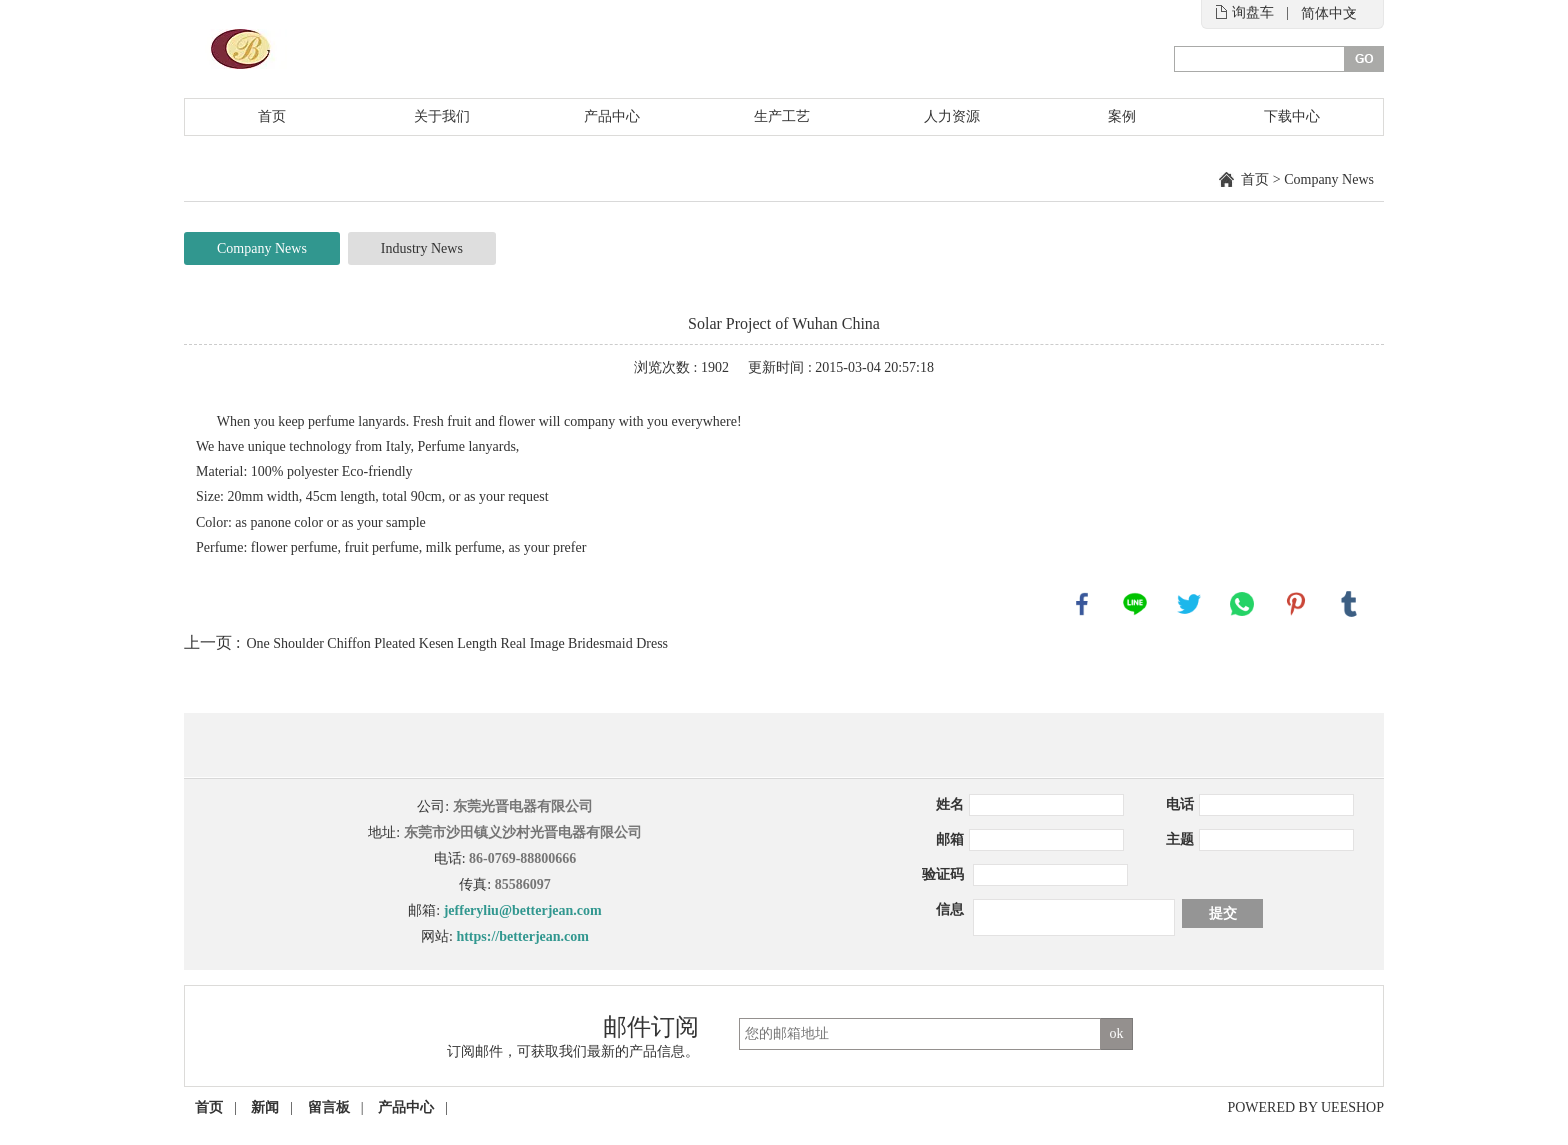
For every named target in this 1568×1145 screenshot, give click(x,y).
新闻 (265, 1107)
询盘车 (1253, 12)
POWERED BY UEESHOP (1305, 1107)
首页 (272, 116)
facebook (1082, 604)
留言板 (329, 1107)
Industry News (422, 248)
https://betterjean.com (522, 936)
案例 (1122, 116)
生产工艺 (782, 116)
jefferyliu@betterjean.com (523, 910)
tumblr (1349, 604)
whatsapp (1242, 604)
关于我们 (442, 116)
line (1135, 604)
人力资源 (952, 116)
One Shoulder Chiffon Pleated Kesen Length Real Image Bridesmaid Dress (457, 643)
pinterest (1296, 604)
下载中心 (1292, 116)
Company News (1329, 179)
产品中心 (612, 116)
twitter (1189, 604)
